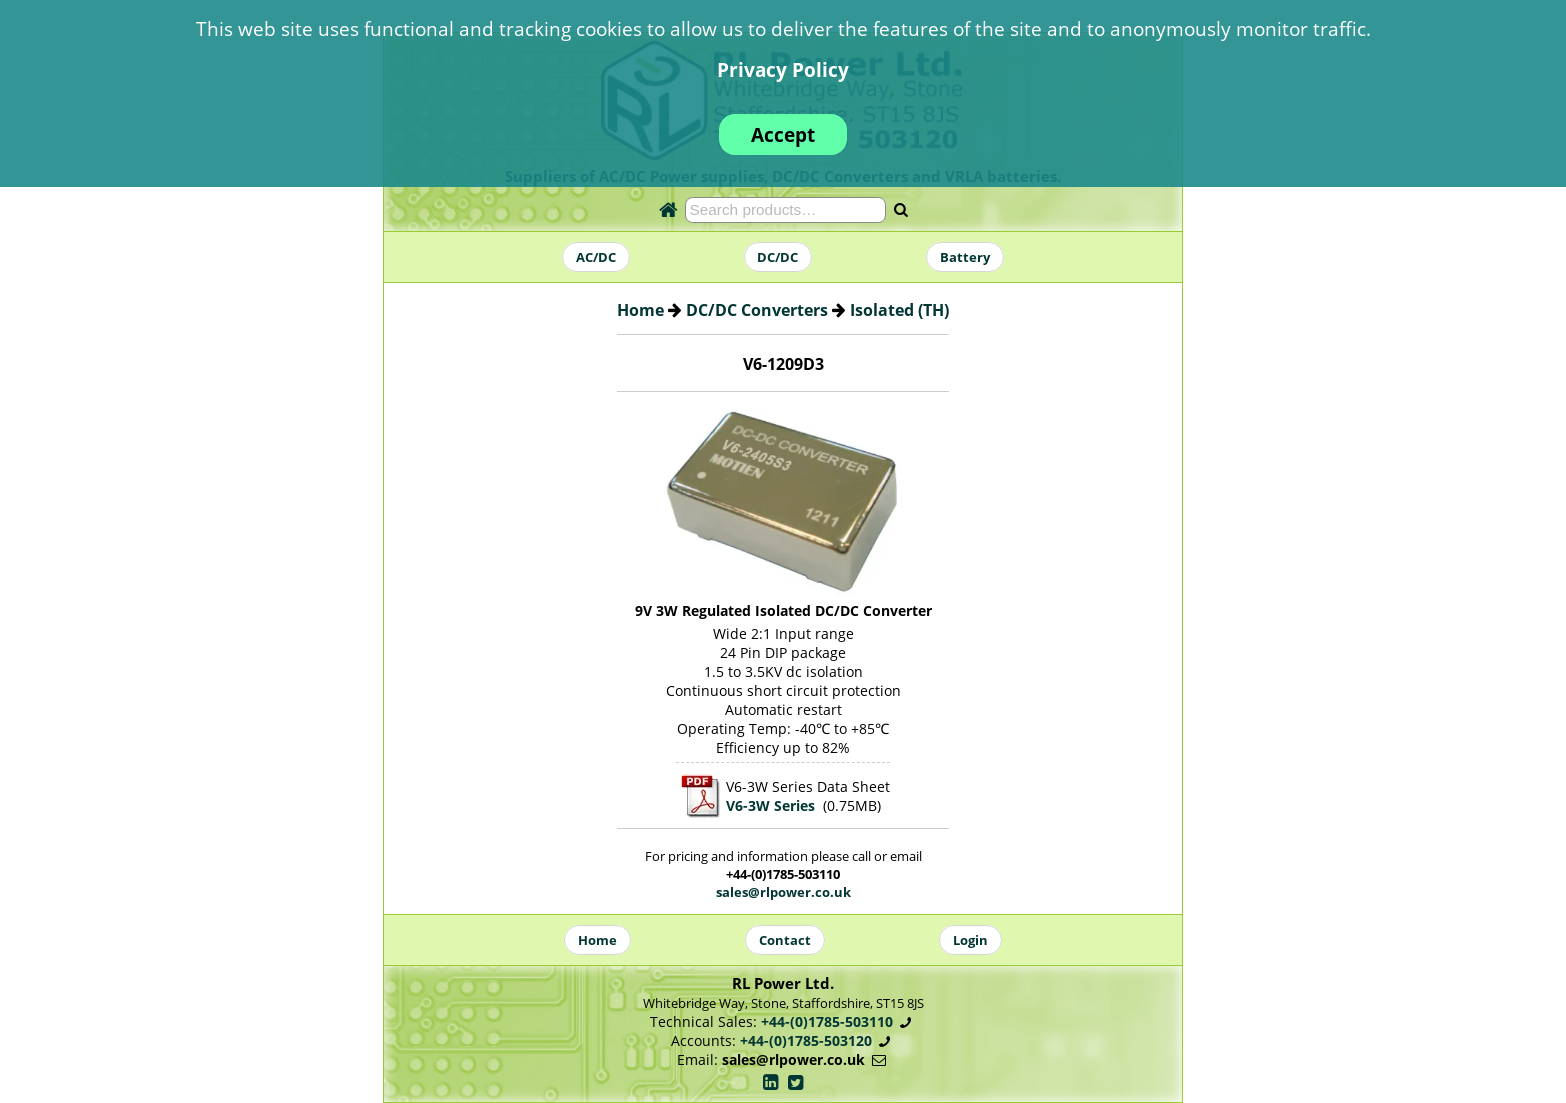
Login (970, 940)
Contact (785, 940)
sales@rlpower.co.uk (783, 892)
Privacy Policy (783, 69)
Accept (783, 134)
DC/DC (777, 257)
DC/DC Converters (757, 310)
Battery (965, 257)
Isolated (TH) (899, 310)
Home (640, 310)
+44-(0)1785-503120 (806, 1040)
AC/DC (596, 257)
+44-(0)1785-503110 (827, 1021)
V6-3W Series (770, 805)
